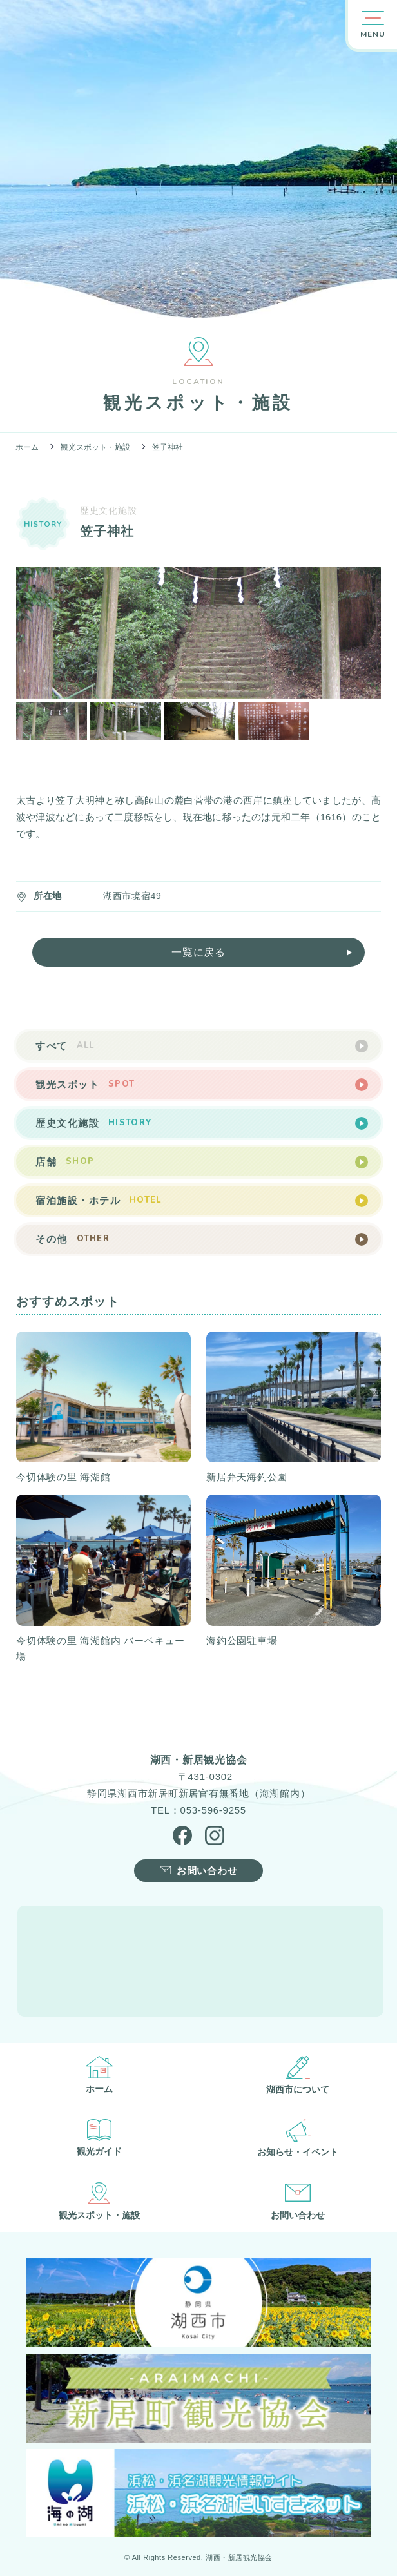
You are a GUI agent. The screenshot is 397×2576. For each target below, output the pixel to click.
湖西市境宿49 (132, 896)
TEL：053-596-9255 (198, 1810)
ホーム (27, 447)
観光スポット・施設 (95, 447)
